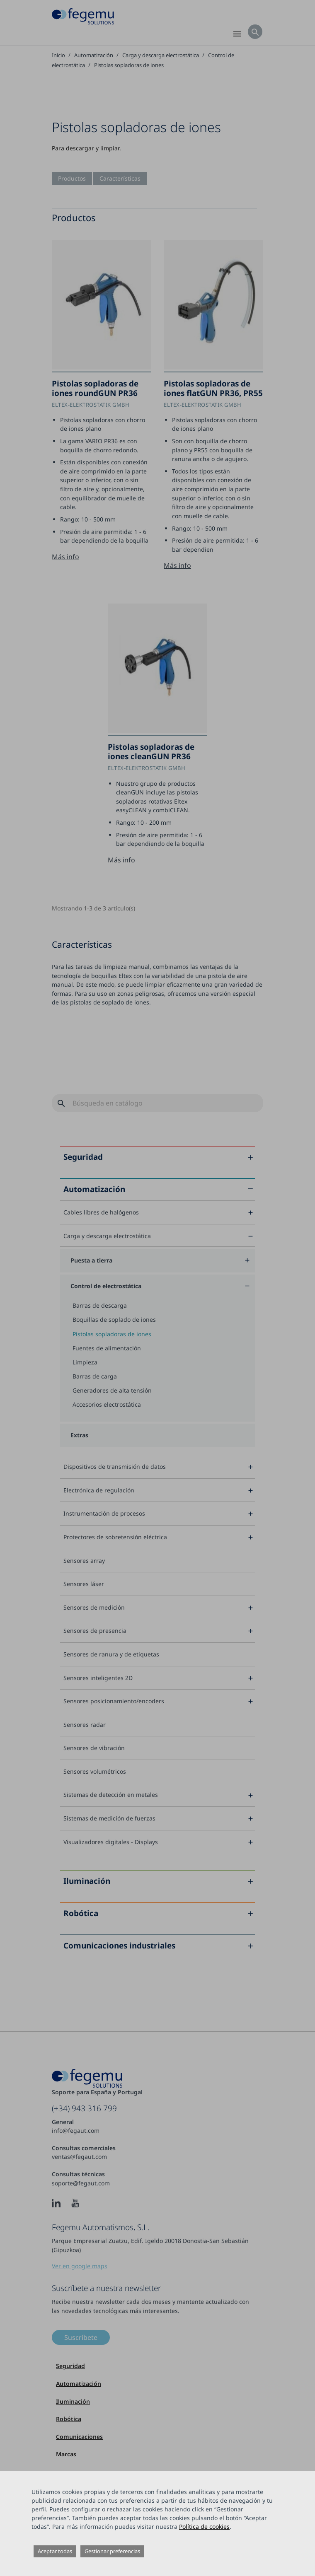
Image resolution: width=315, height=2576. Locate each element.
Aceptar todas (55, 2551)
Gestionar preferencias (112, 2551)
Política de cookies (204, 2526)
